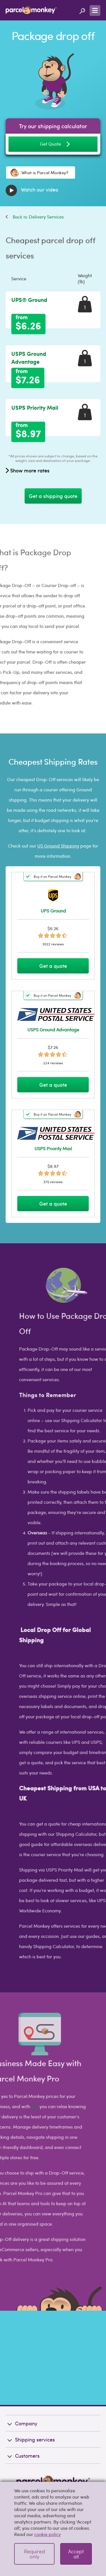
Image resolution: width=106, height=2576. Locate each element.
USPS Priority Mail (34, 407)
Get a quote (53, 965)
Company (21, 2392)
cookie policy (47, 2534)
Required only (34, 2554)
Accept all (76, 2554)
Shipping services (30, 2408)
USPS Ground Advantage (28, 357)
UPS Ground (53, 911)
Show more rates (27, 470)
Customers (23, 2424)
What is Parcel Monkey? (39, 172)
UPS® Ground (29, 300)
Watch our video (32, 190)
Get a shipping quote (53, 495)
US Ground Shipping (58, 846)
